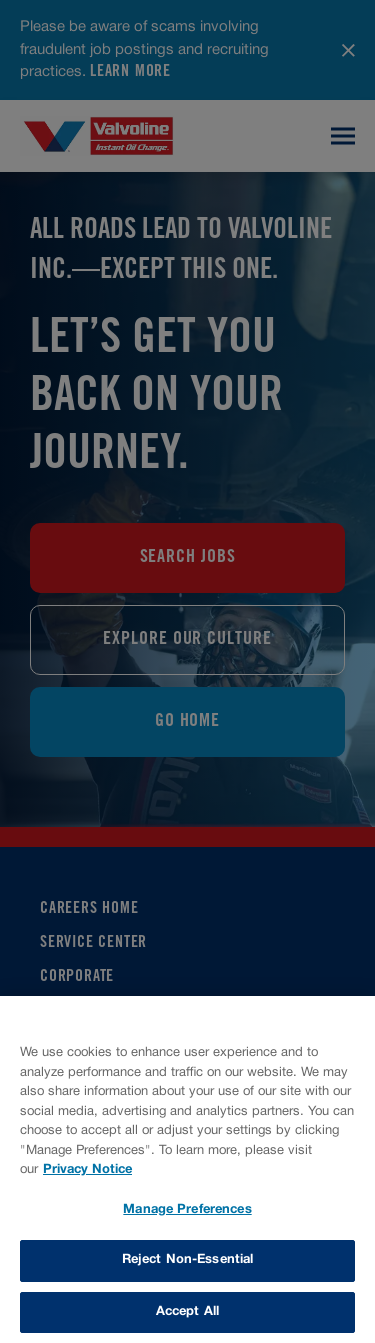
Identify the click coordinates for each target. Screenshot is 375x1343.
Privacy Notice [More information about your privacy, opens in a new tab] (87, 1171)
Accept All (187, 1313)
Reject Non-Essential (188, 1261)
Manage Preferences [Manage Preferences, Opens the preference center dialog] (187, 1211)
